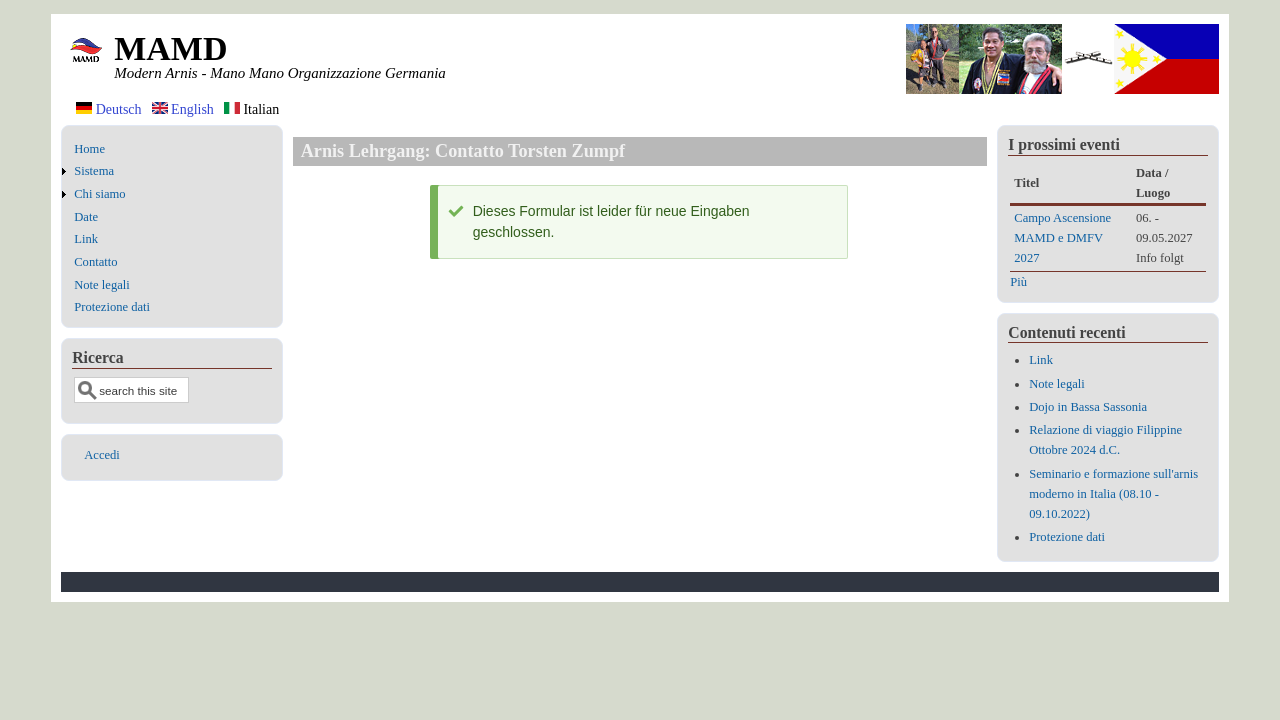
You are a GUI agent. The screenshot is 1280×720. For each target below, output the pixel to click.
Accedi (102, 455)
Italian (251, 109)
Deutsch (108, 109)
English (183, 109)
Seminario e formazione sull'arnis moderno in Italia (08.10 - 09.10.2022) (1113, 494)
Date (86, 217)
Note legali (102, 285)
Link (86, 239)
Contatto (95, 262)
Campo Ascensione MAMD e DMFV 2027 (1062, 238)
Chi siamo (99, 194)
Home (89, 149)
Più (1018, 282)
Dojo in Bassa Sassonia (1088, 407)
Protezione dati (112, 307)
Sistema (94, 171)
